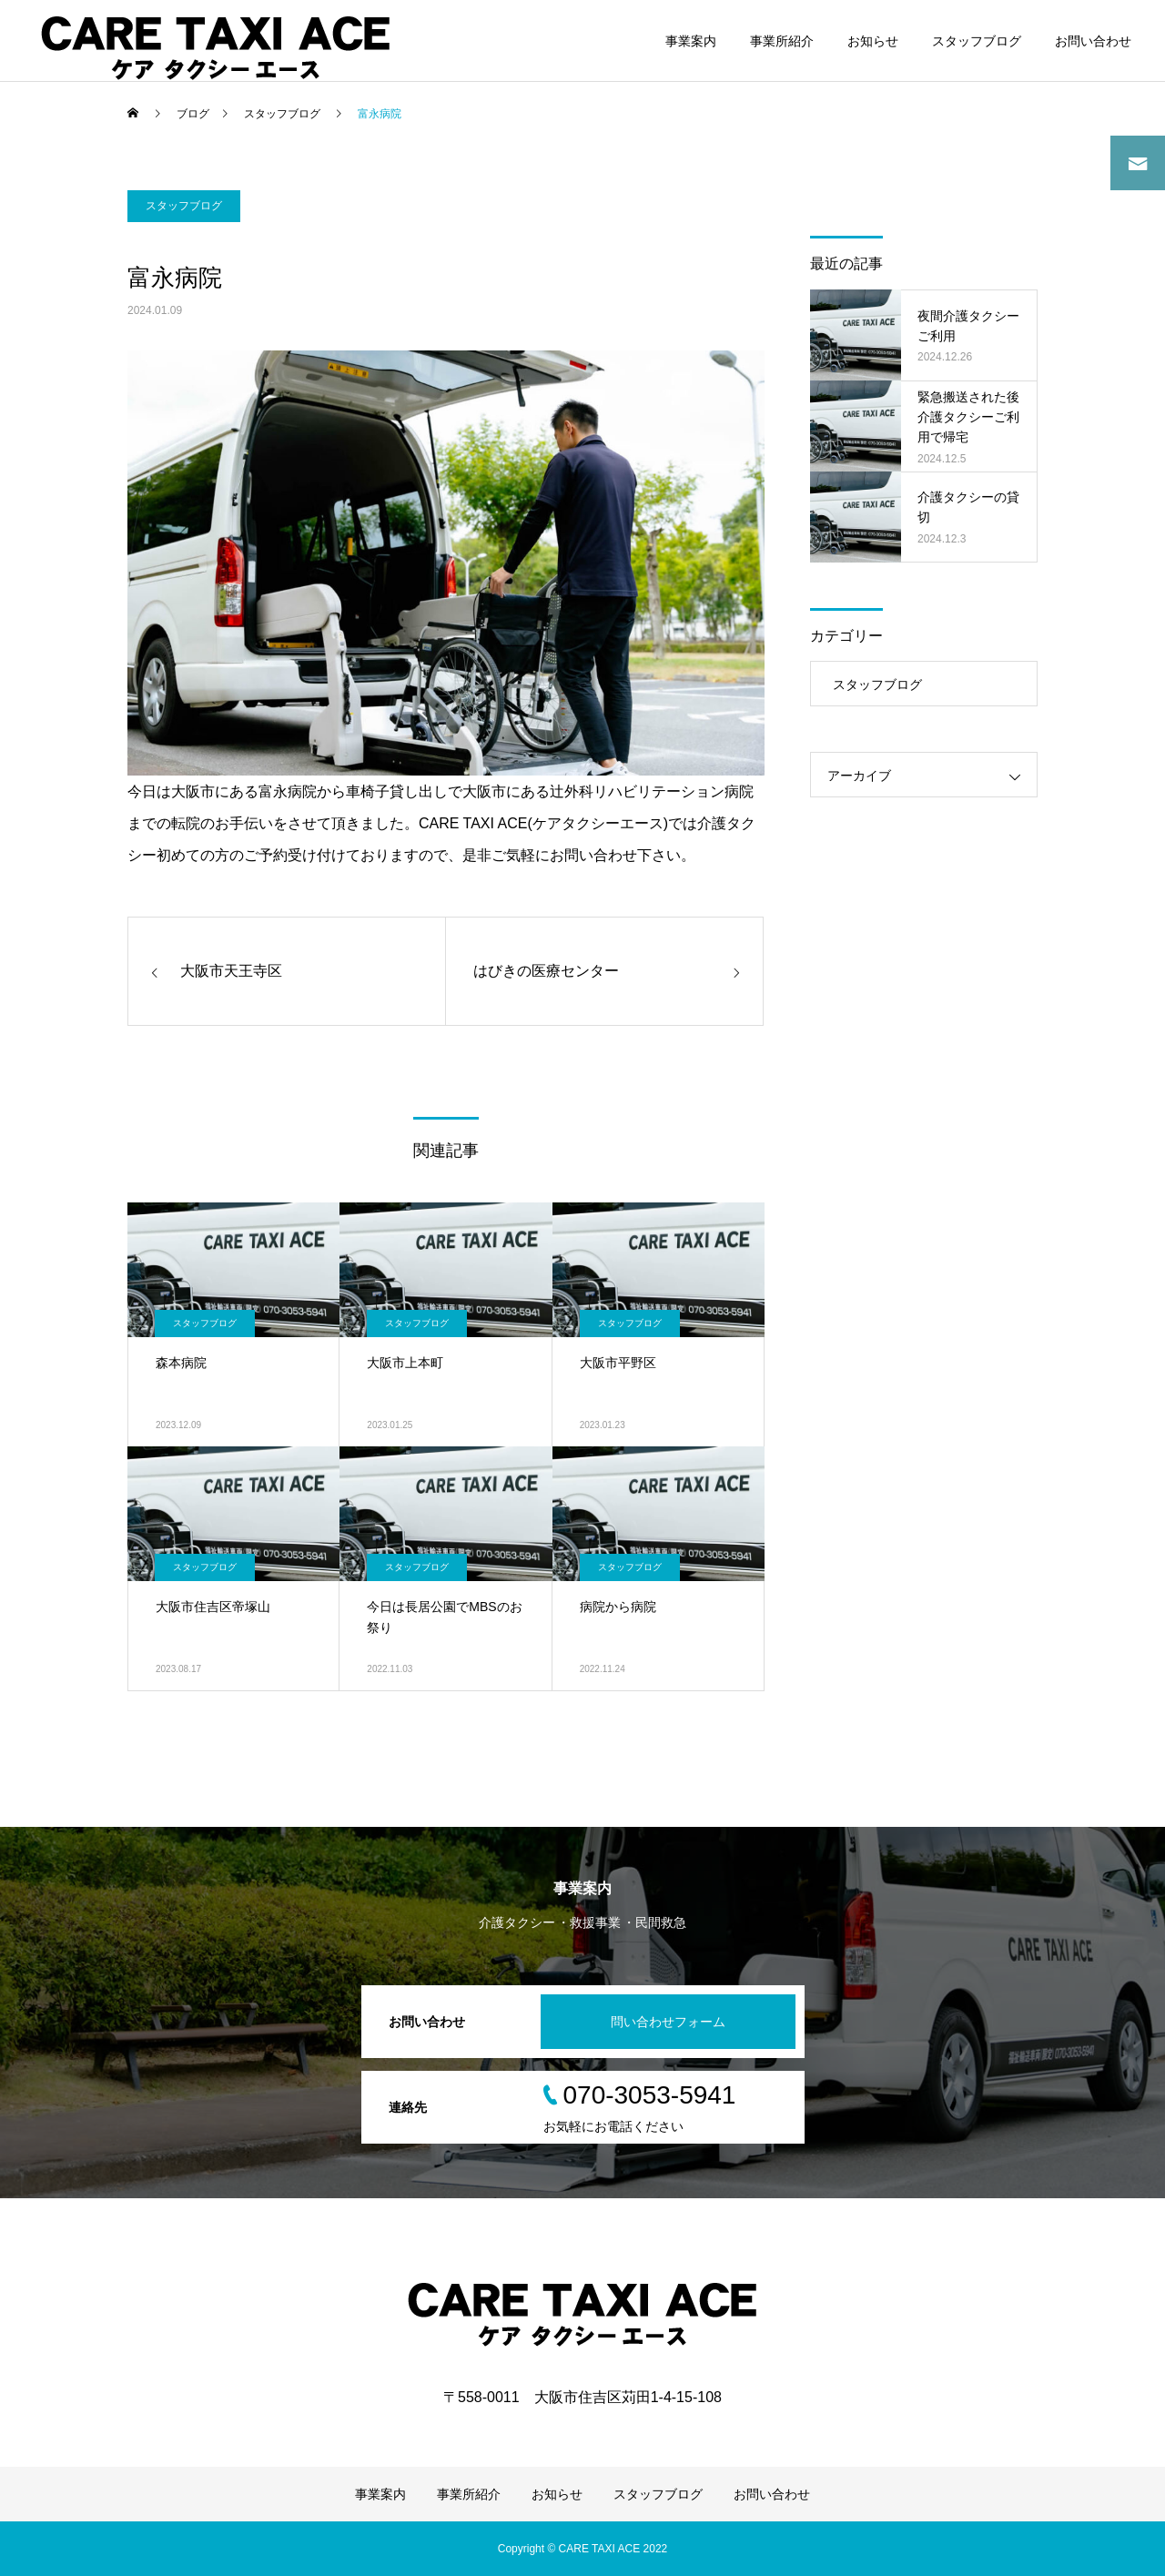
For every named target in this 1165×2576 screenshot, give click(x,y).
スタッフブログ (976, 41)
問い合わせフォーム (668, 2021)
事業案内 (690, 41)
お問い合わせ (1093, 41)
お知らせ (872, 41)
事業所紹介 (782, 41)
